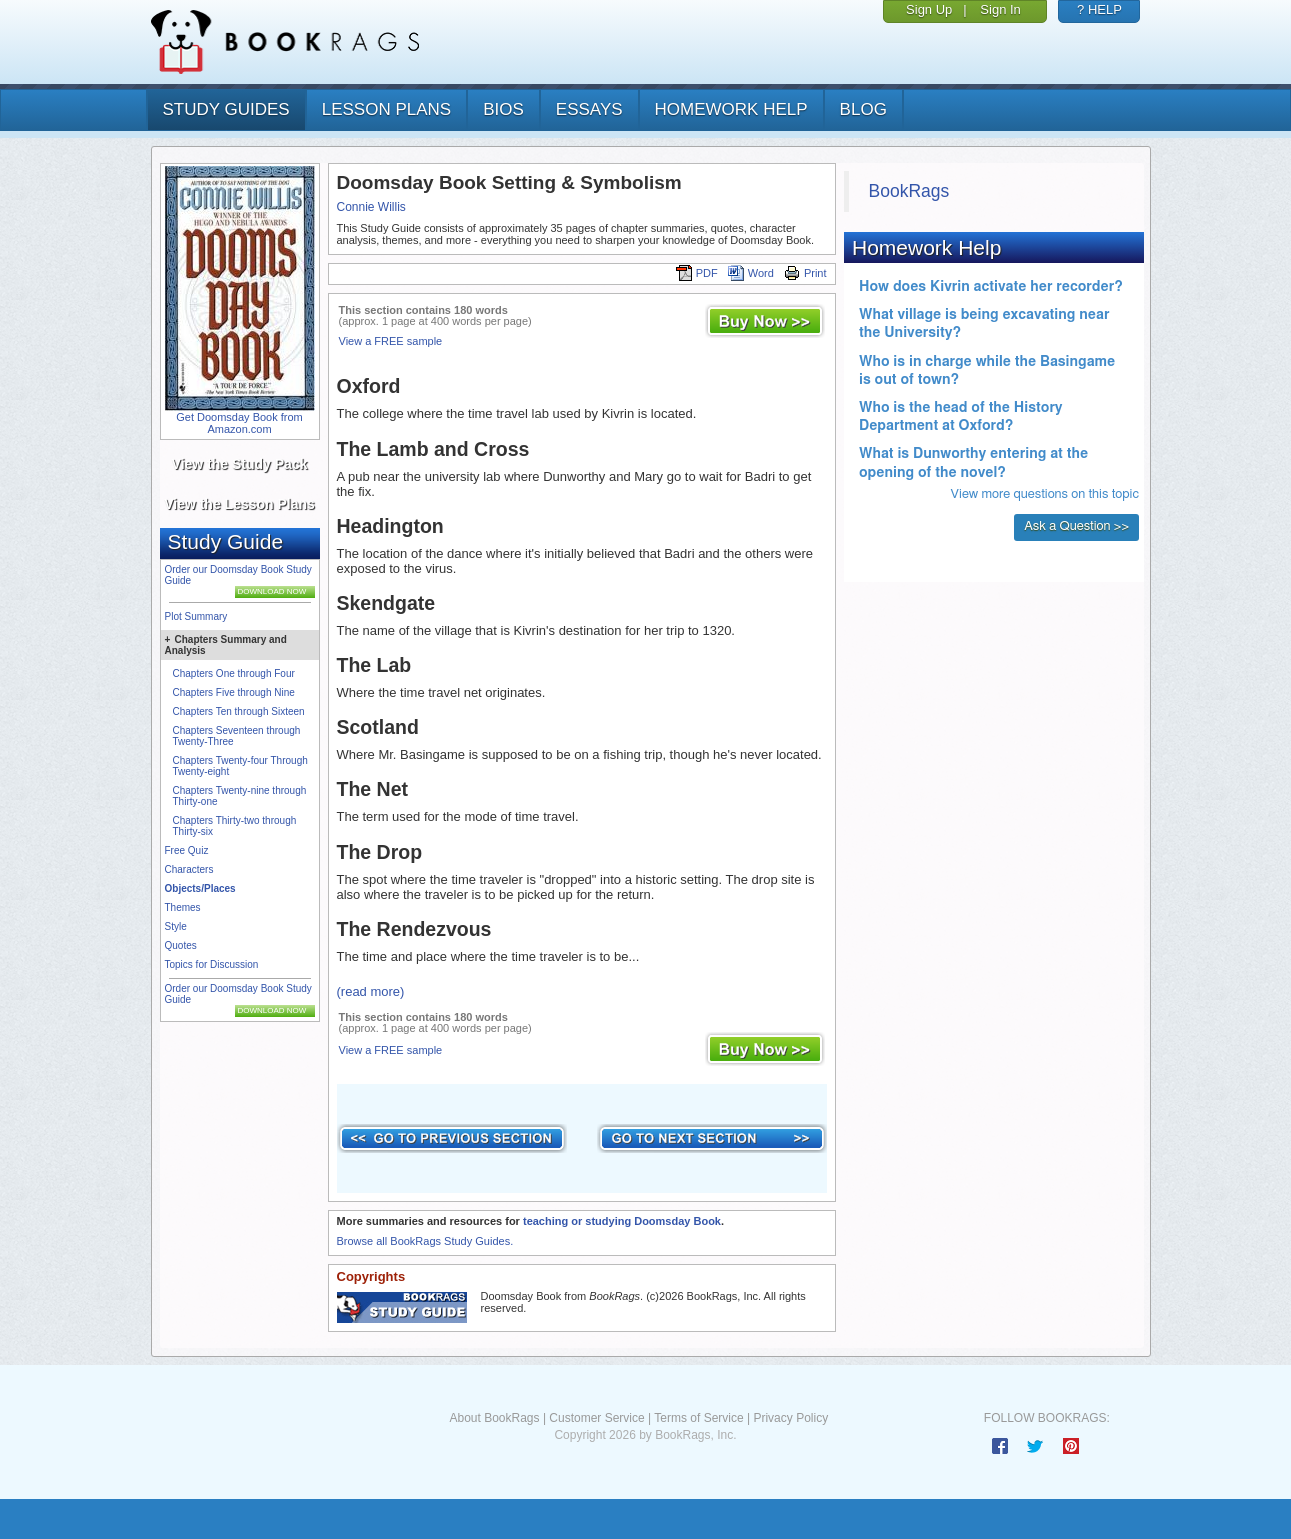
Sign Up (929, 9)
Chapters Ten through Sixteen (239, 711)
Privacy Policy (790, 1418)
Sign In (1000, 9)
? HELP (1099, 9)
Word (751, 273)
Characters (189, 869)
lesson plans (386, 109)
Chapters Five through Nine (234, 692)
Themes (183, 907)
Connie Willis (371, 207)
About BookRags (494, 1418)
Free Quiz (187, 850)
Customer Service (596, 1418)
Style (176, 926)
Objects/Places (200, 888)
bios (503, 109)
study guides (226, 109)
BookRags (909, 191)
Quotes (181, 945)
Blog (863, 109)
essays (589, 109)
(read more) (371, 991)
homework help (731, 109)
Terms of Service (698, 1418)
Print (805, 273)
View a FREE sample (391, 341)
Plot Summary (196, 616)
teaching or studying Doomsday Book (622, 1221)
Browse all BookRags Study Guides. (425, 1241)
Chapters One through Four (234, 673)
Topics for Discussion (212, 964)
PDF (697, 273)
